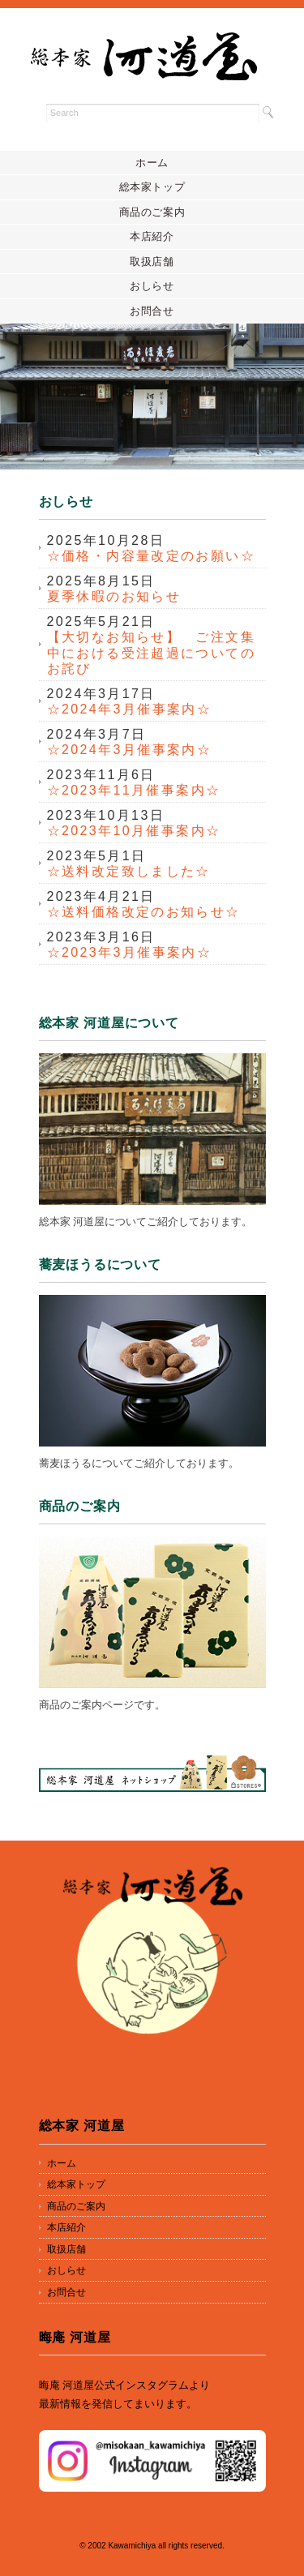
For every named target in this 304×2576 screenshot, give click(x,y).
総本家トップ (152, 187)
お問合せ (152, 311)
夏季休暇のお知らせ (114, 596)
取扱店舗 (152, 261)
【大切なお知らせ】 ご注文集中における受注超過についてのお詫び (151, 652)
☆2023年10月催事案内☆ (134, 831)
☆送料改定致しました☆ (129, 871)
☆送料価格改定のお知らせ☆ (144, 912)
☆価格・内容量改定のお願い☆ (151, 556)
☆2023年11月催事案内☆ (134, 790)
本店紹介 (152, 236)
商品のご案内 (152, 212)
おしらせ (152, 286)
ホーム (152, 162)
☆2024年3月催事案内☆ (129, 709)
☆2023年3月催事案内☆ (129, 952)
